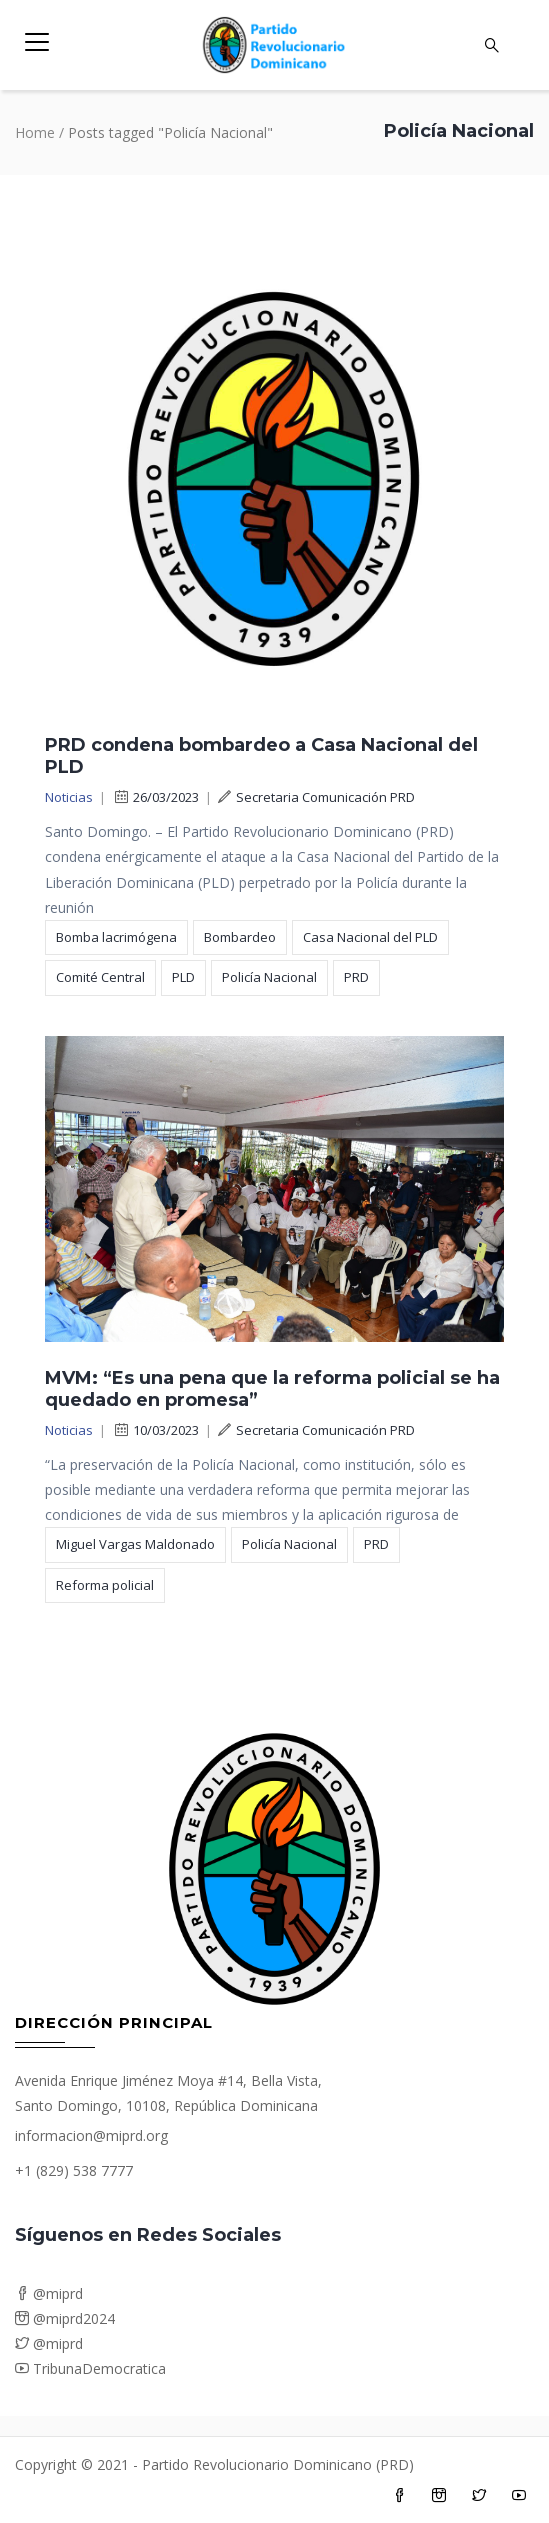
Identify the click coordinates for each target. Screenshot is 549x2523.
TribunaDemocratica (90, 2368)
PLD (183, 977)
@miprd (49, 2293)
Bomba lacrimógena (116, 937)
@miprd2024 (65, 2318)
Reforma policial (105, 1585)
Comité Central (100, 977)
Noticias (69, 797)
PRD (356, 977)
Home (35, 132)
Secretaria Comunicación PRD (316, 797)
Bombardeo (240, 937)
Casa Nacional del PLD (370, 937)
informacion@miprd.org (91, 2135)
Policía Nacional (269, 977)
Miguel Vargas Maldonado (135, 1544)
